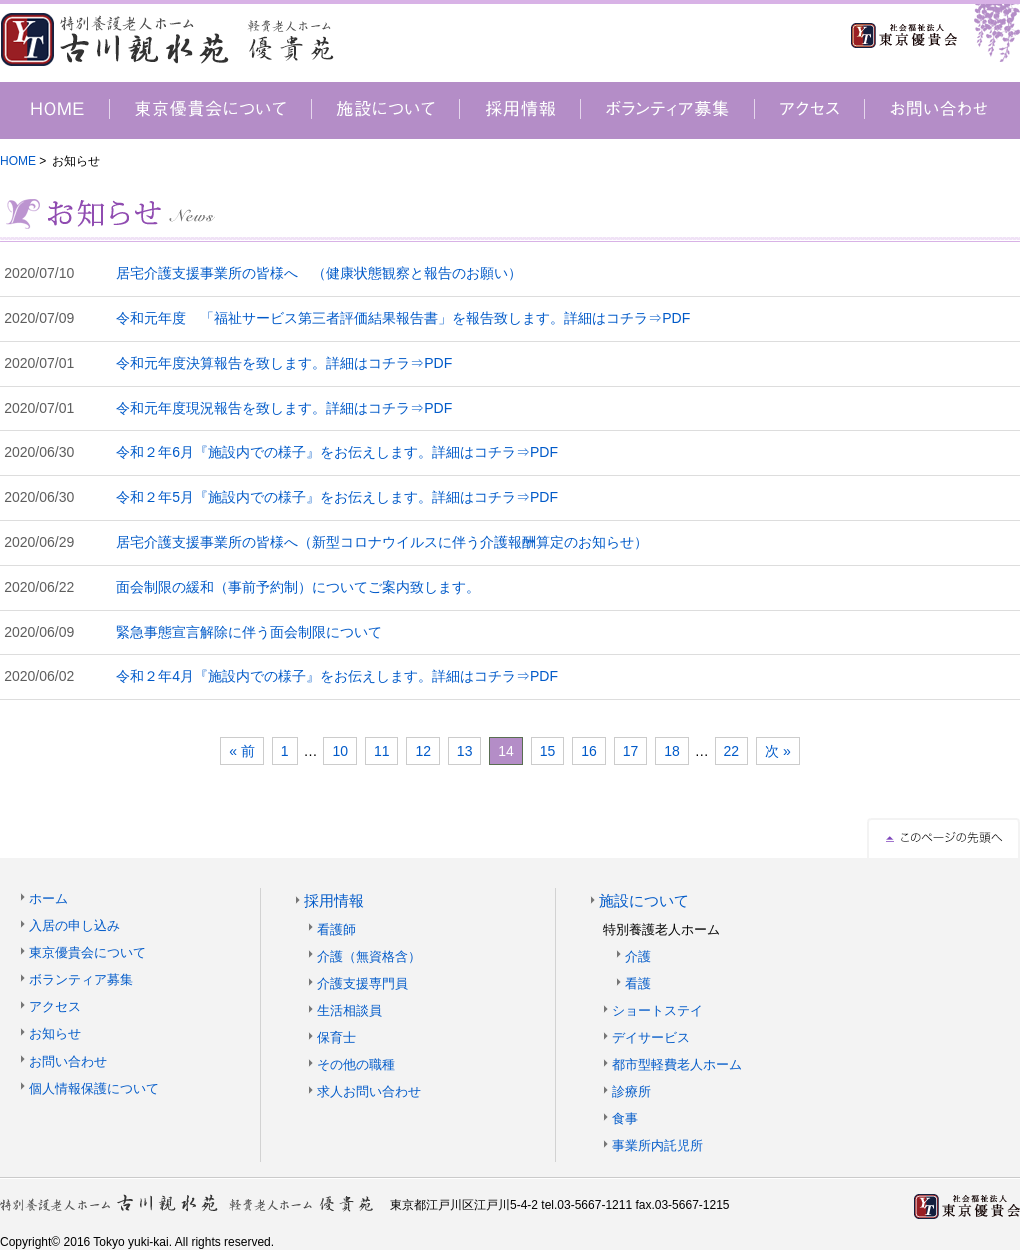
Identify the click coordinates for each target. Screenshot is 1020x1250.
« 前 (242, 751)
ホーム (48, 898)
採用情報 (334, 900)
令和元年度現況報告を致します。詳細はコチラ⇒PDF (284, 408)
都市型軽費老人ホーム (677, 1064)
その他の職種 (356, 1064)
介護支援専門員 (362, 983)
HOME (18, 161)
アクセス (55, 1006)
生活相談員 (349, 1010)
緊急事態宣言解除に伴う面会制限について (249, 632)
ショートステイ (657, 1010)
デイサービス (651, 1037)
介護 (638, 956)
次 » (778, 751)
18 (672, 751)
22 (732, 751)
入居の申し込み (74, 925)
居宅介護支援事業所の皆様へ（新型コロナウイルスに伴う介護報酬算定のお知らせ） (382, 542)
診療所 (631, 1091)
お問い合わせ (68, 1061)
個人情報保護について (94, 1088)
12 (423, 751)
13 (465, 751)
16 (589, 751)
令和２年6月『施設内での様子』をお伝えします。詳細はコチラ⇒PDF (337, 452)
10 (340, 751)
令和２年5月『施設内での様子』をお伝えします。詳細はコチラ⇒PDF (337, 497)
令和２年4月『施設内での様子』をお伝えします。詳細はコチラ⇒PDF (337, 676)
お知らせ (55, 1033)
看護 (638, 983)
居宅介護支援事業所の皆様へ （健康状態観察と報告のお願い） (319, 273)
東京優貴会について (87, 952)
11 (382, 751)
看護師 (336, 929)
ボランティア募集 (81, 979)
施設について (644, 900)
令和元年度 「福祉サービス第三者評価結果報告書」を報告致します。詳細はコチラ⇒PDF (403, 318)
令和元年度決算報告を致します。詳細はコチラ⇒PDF (284, 363)
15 (548, 751)
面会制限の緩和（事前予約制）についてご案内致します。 (298, 587)
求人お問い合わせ (369, 1091)
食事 (625, 1118)
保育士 (336, 1037)
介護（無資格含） (369, 956)
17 (631, 751)
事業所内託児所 (657, 1145)
